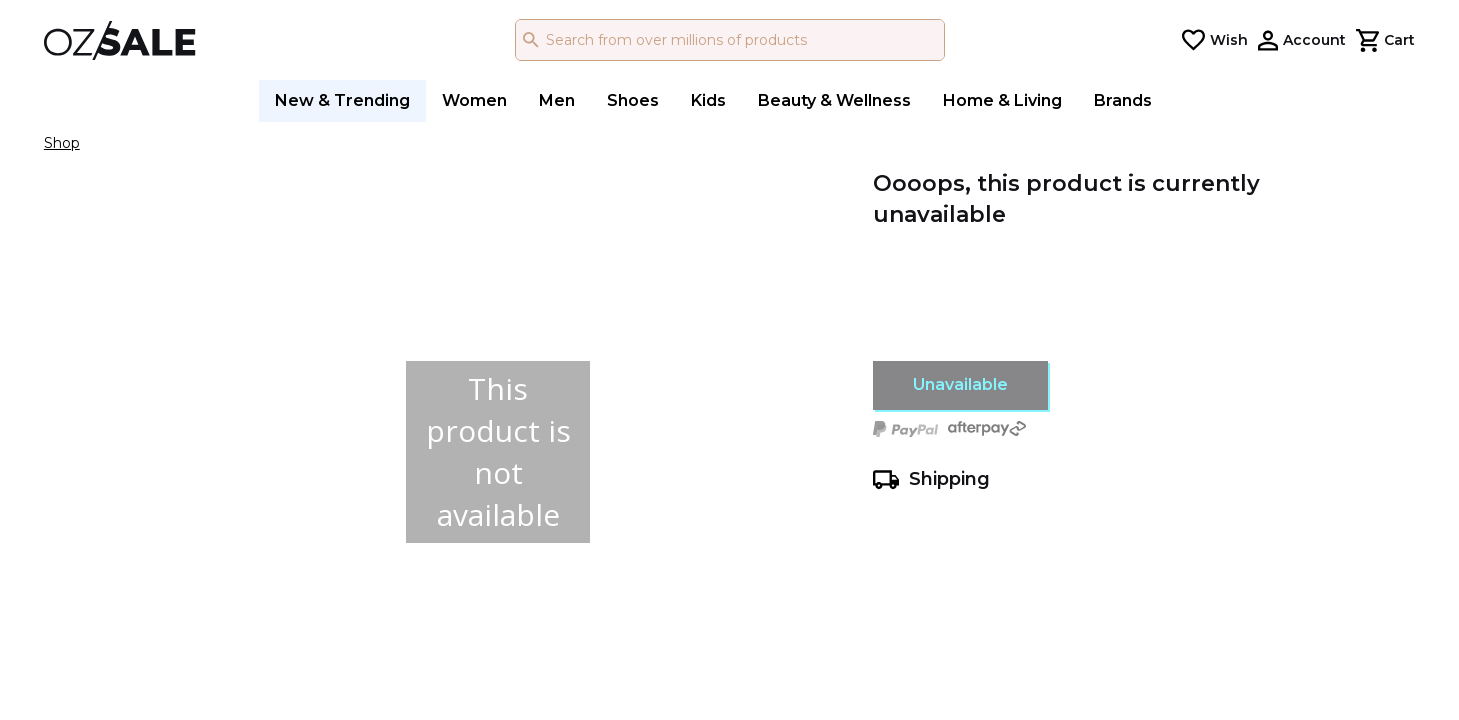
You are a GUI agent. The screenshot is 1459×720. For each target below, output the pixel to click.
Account (1314, 40)
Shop (62, 143)
